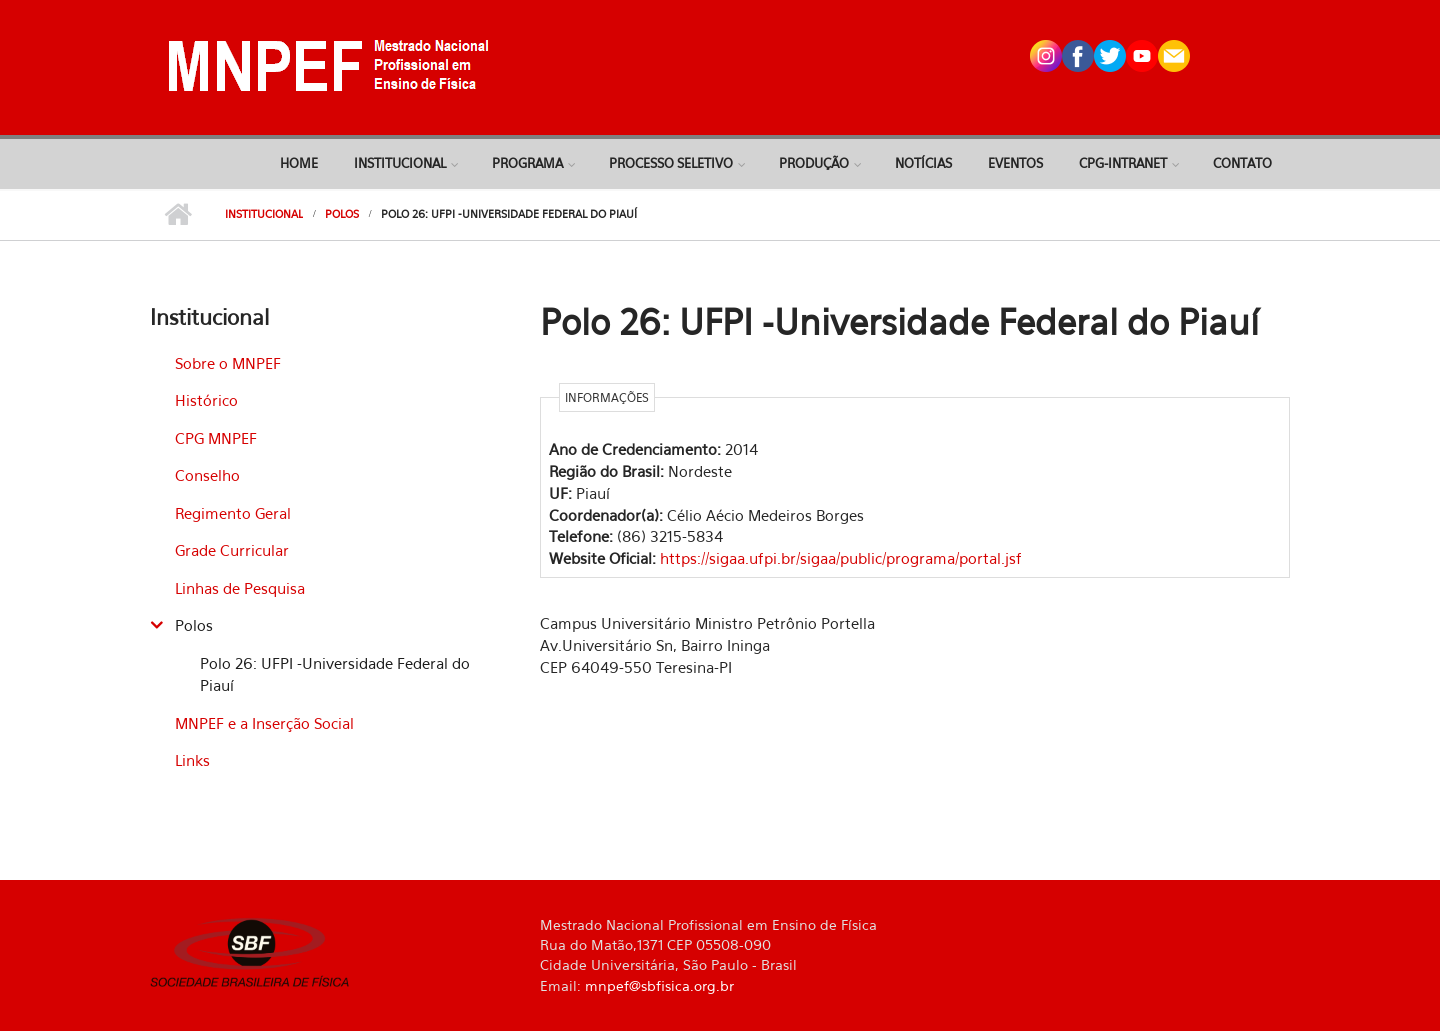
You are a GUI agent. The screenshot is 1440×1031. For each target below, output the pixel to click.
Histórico (206, 400)
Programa (527, 163)
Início (177, 215)
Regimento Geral (233, 513)
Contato (1242, 163)
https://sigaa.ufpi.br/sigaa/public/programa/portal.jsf (841, 558)
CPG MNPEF (216, 438)
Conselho (207, 475)
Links (192, 760)
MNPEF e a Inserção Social (264, 723)
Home (299, 163)
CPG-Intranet (1123, 163)
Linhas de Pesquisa (240, 588)
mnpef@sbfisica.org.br (659, 985)
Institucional (400, 163)
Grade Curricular (232, 550)
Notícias (923, 163)
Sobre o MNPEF (228, 363)
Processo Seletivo (671, 163)
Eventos (1015, 163)
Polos (342, 214)
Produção (814, 163)
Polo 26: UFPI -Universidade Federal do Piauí (335, 674)
